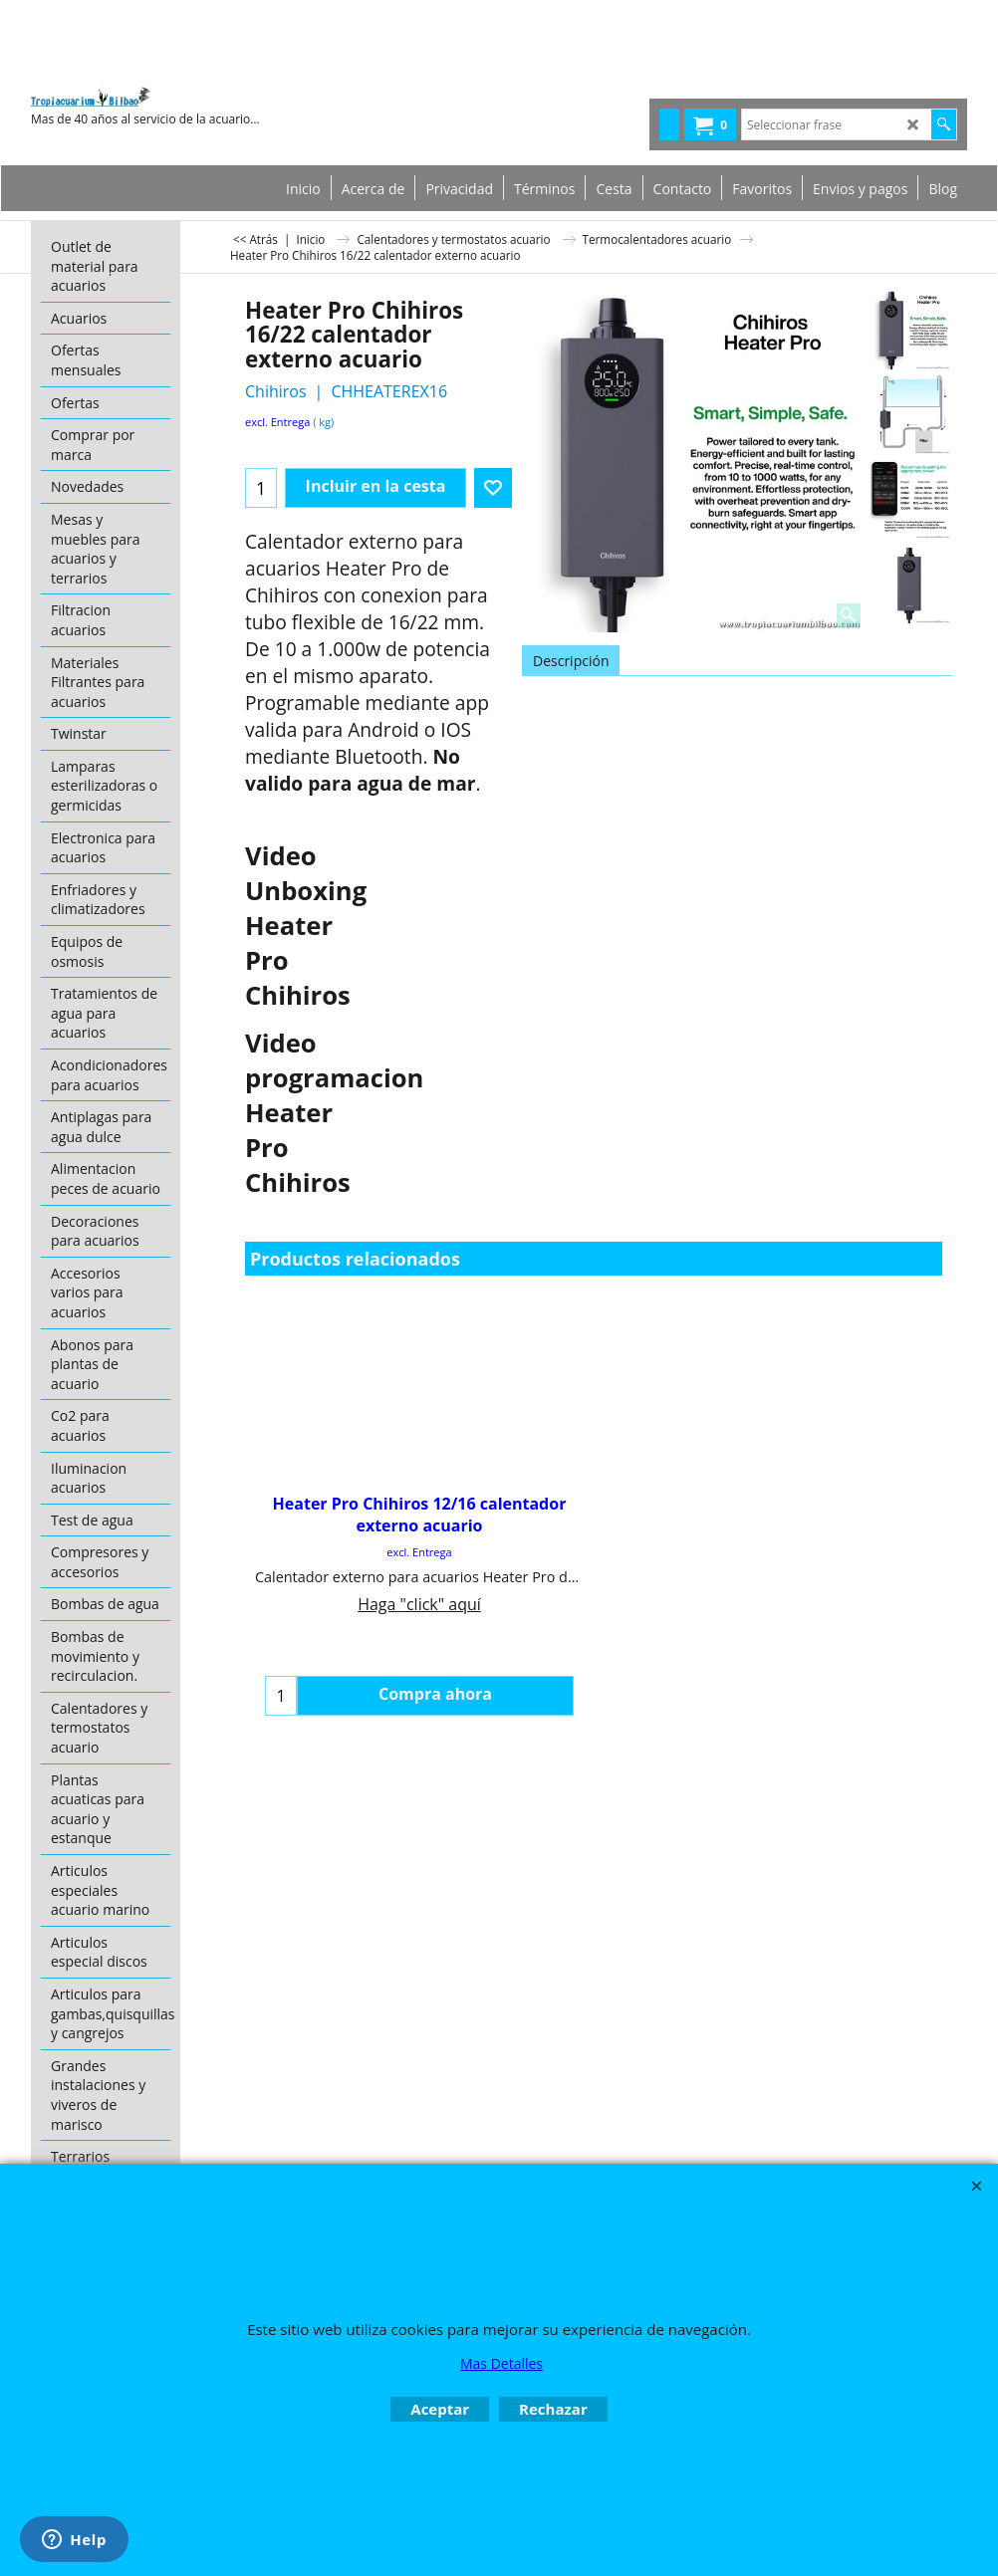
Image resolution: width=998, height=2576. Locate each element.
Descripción (571, 660)
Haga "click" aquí (419, 1604)
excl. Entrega (277, 421)
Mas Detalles (501, 2363)
